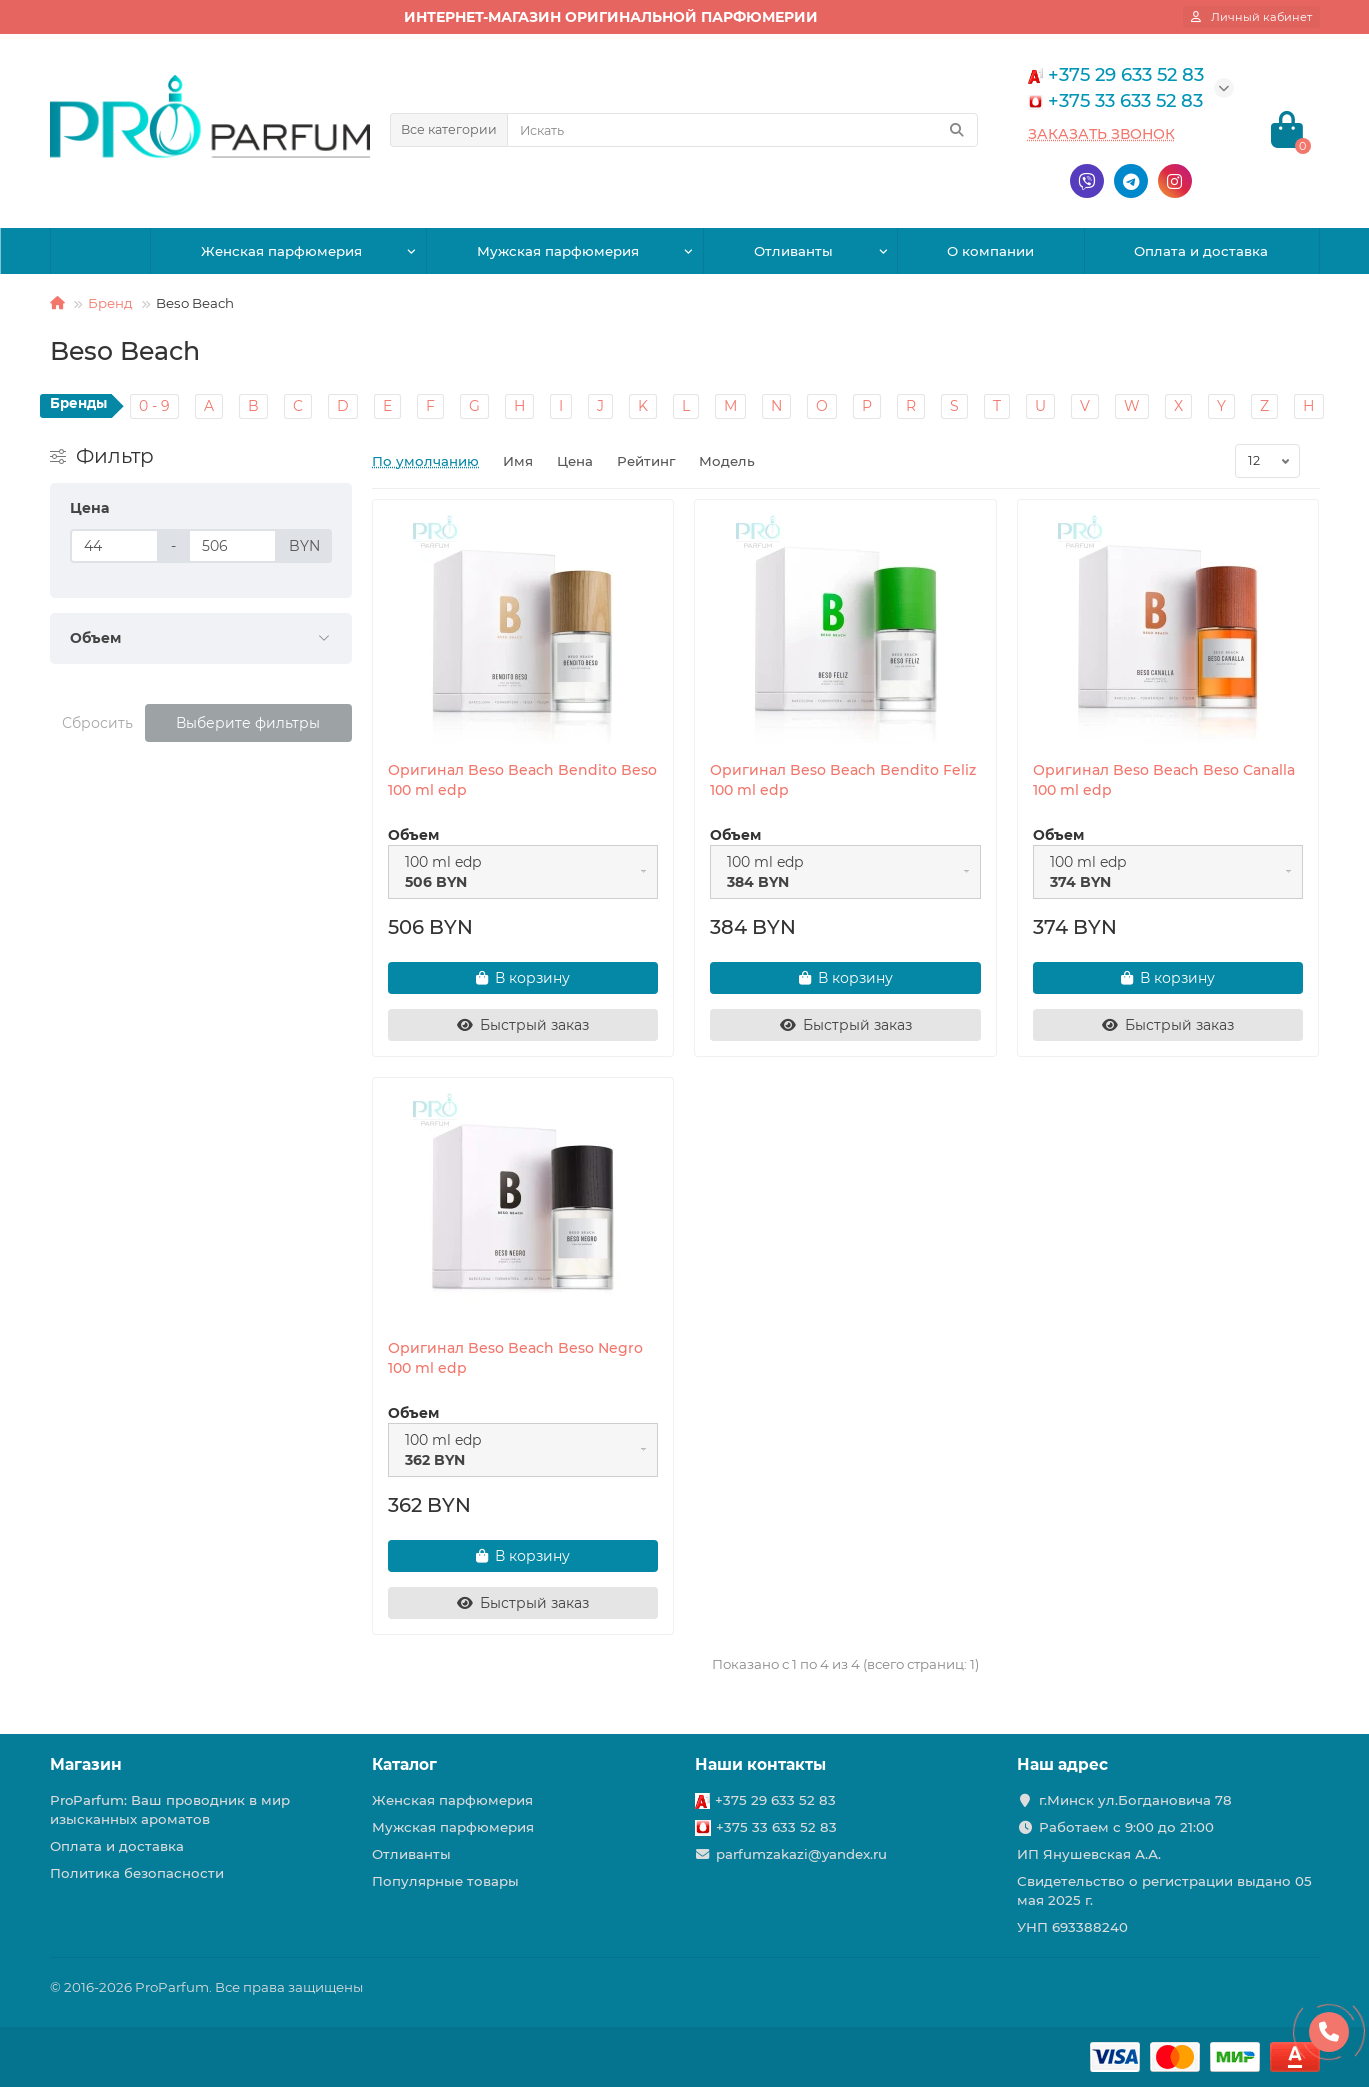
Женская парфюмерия (281, 251)
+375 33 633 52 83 (776, 1827)
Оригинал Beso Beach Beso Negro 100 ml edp (515, 1358)
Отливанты (793, 251)
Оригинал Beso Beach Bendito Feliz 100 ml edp (843, 780)
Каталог (404, 1764)
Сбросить (97, 723)
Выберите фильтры (248, 723)
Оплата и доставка (1201, 251)
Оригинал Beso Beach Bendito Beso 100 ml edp (522, 780)
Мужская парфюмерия (558, 251)
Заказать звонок (1101, 134)
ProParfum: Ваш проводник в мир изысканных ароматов (170, 1809)
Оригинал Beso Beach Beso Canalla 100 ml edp (1164, 780)
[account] (1251, 17)
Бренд (110, 303)
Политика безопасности (137, 1873)
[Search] (742, 130)
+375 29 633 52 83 (775, 1800)
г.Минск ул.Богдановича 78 (1135, 1800)
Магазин (86, 1764)
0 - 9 (154, 406)
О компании (990, 251)
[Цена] (114, 546)
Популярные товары (445, 1881)
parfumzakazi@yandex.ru (801, 1854)
